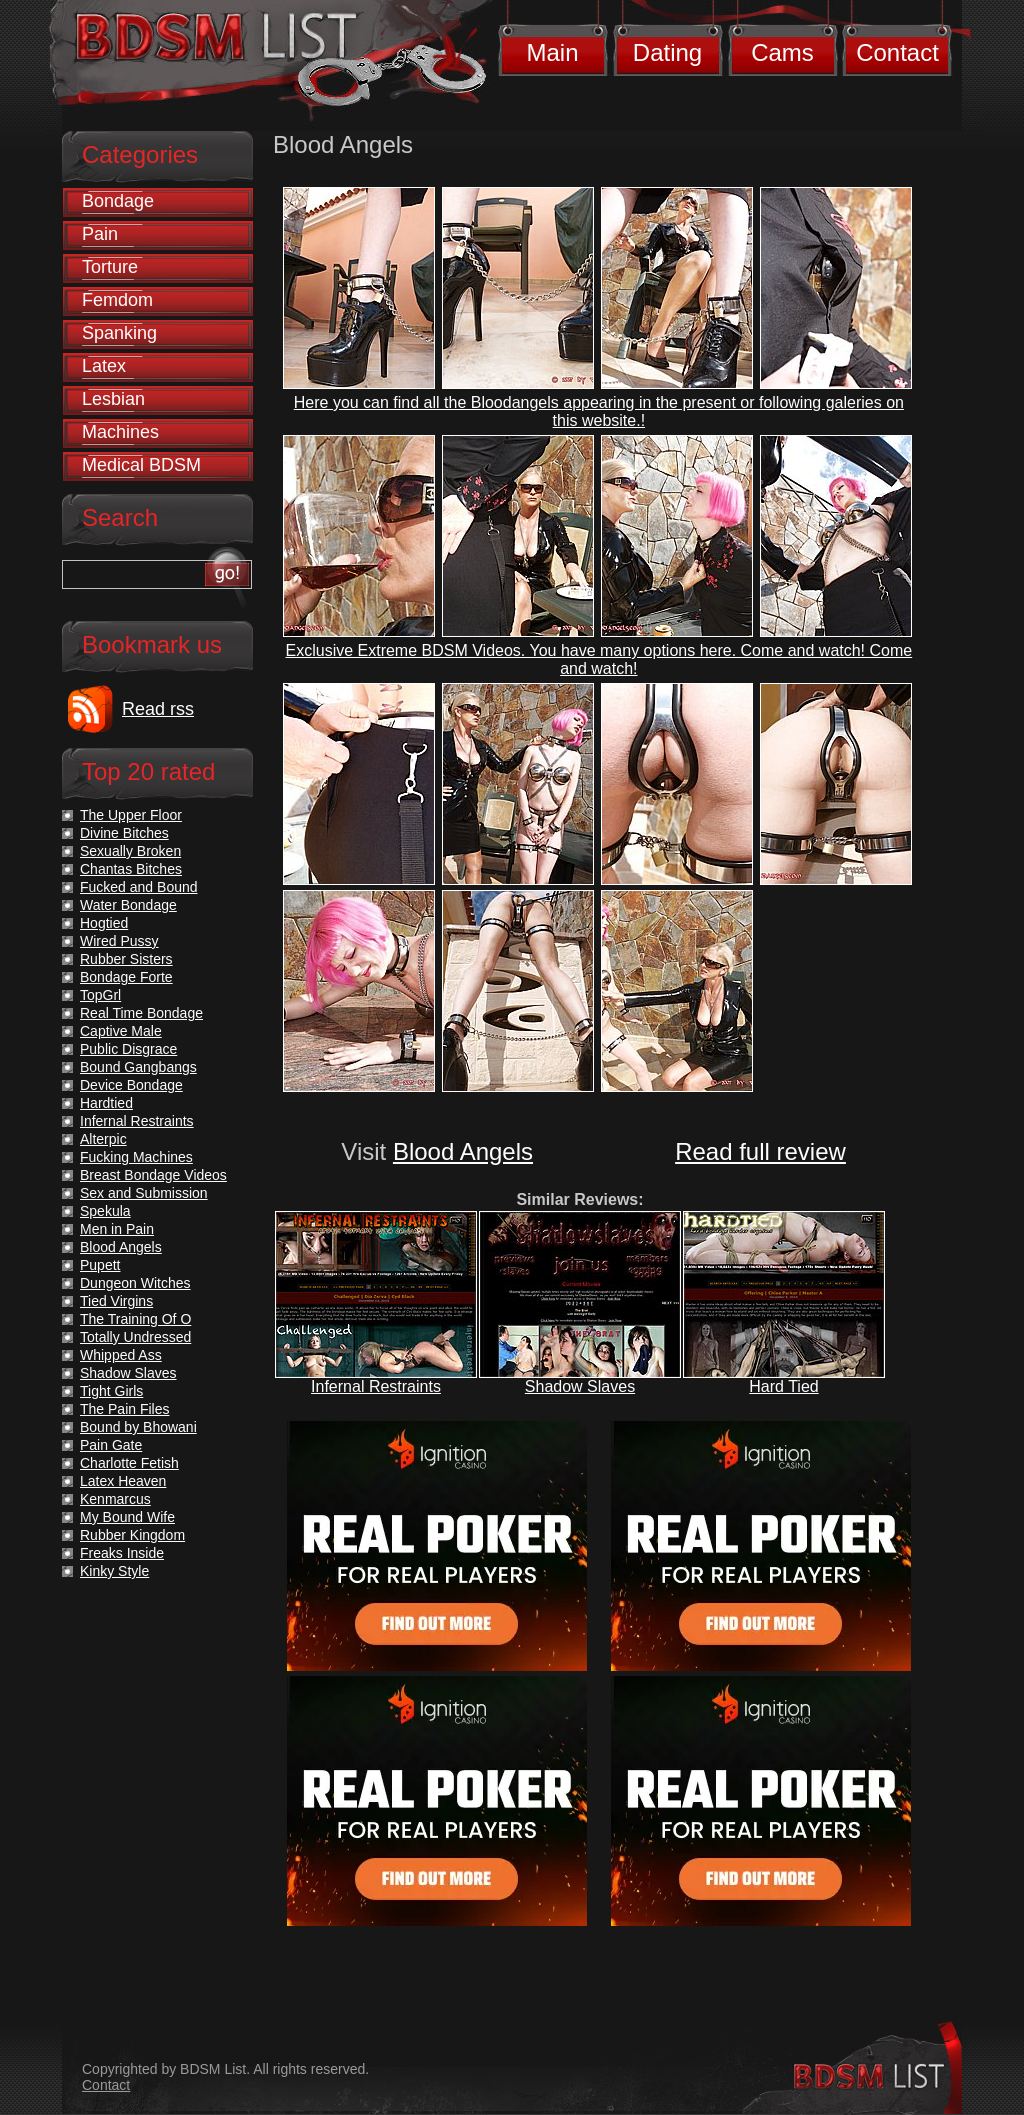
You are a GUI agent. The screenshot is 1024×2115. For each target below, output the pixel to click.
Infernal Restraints (376, 1386)
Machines (120, 432)
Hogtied (104, 923)
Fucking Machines (136, 1157)
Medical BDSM (141, 465)
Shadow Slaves (580, 1386)
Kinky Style (114, 1571)
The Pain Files (124, 1409)
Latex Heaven (123, 1481)
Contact (897, 52)
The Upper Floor (131, 815)
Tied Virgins (116, 1301)
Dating (667, 52)
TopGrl (100, 995)
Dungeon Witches (135, 1283)
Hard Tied (783, 1386)
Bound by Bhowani (138, 1427)
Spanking (119, 333)
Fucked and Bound (139, 887)
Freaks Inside (122, 1553)
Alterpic (103, 1139)
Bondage (118, 201)
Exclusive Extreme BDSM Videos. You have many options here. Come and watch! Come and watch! (599, 659)
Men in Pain (117, 1229)
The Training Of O (135, 1319)
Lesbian (113, 399)
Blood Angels (463, 1151)
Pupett (100, 1265)
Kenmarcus (115, 1499)
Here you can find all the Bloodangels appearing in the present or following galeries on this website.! (599, 411)
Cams (782, 52)
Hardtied (106, 1103)
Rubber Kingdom (132, 1535)
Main (552, 52)
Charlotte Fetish (129, 1463)
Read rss (158, 709)
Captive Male (121, 1031)
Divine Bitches (124, 833)
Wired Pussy (119, 941)
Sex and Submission (144, 1193)
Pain (100, 234)
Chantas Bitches (131, 869)
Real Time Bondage (141, 1013)
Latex (104, 366)
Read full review (760, 1151)
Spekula (105, 1211)
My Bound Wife (127, 1517)
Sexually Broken (130, 851)
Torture (110, 267)
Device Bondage (131, 1085)
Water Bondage (128, 905)
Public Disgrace (128, 1049)
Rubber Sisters (126, 959)
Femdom (117, 300)
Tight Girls (111, 1391)
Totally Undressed (135, 1337)
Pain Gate (111, 1445)
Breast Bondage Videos (153, 1175)
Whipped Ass (121, 1355)
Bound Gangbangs (138, 1067)
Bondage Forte (126, 977)
